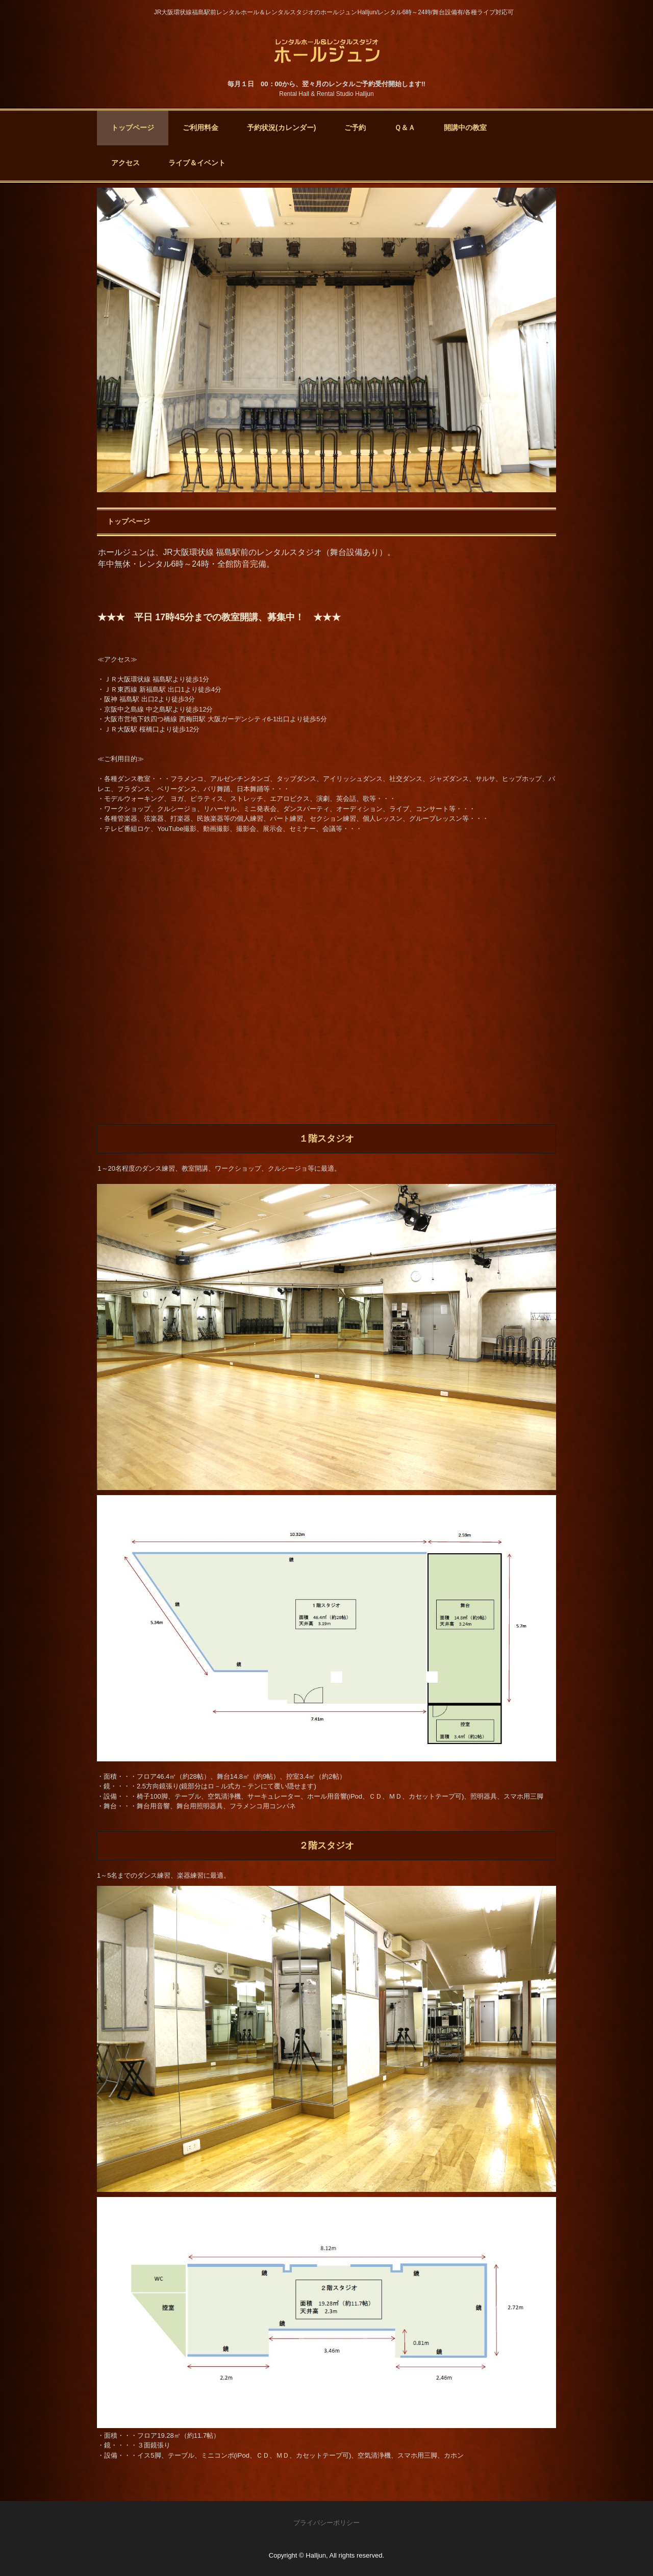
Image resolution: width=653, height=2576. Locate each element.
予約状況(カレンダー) (281, 127)
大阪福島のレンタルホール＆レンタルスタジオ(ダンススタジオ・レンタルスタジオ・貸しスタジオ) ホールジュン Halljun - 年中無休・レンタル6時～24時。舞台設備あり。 (326, 50)
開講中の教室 (465, 127)
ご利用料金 (200, 127)
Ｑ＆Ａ (404, 127)
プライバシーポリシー (326, 2523)
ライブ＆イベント (196, 163)
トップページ (132, 127)
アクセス (125, 163)
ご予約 (355, 127)
